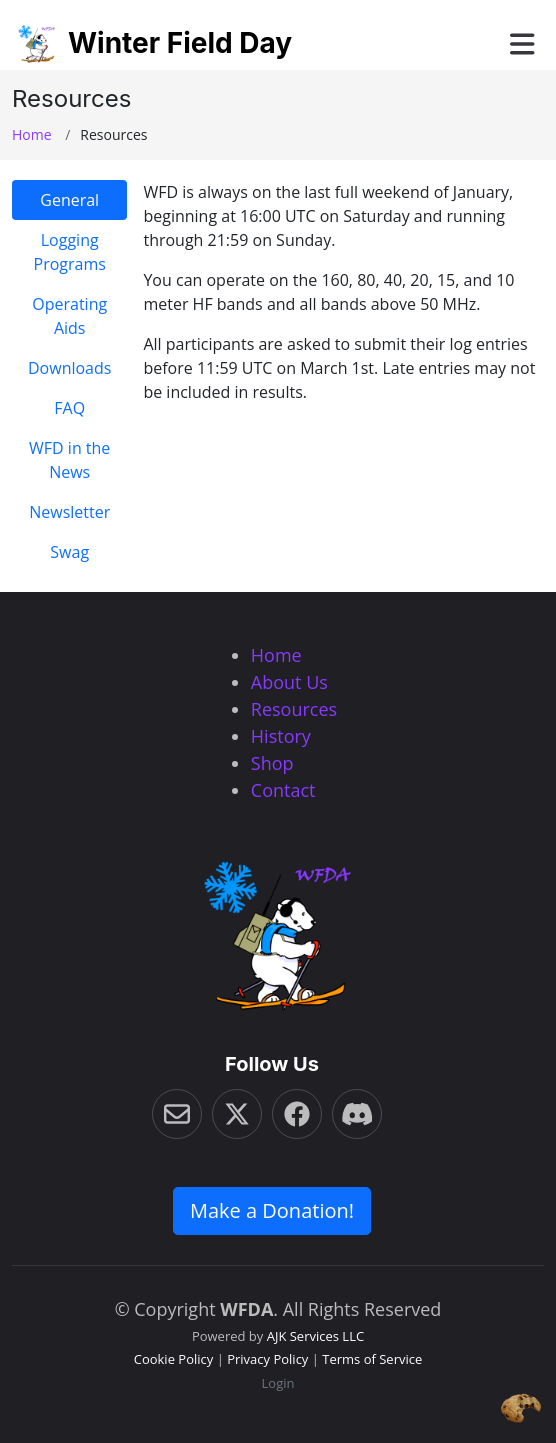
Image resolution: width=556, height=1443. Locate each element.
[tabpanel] (343, 292)
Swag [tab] (69, 552)
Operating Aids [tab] (69, 316)
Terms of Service (372, 1359)
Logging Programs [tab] (70, 252)
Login (278, 1383)
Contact (283, 790)
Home (32, 134)
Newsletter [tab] (69, 512)
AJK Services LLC (315, 1336)
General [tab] (69, 200)
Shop (272, 763)
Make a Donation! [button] (272, 1210)
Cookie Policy (174, 1359)
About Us (289, 682)
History (281, 736)
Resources (294, 709)
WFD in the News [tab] (69, 460)
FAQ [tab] (69, 408)
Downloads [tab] (69, 368)
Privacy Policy (267, 1359)
